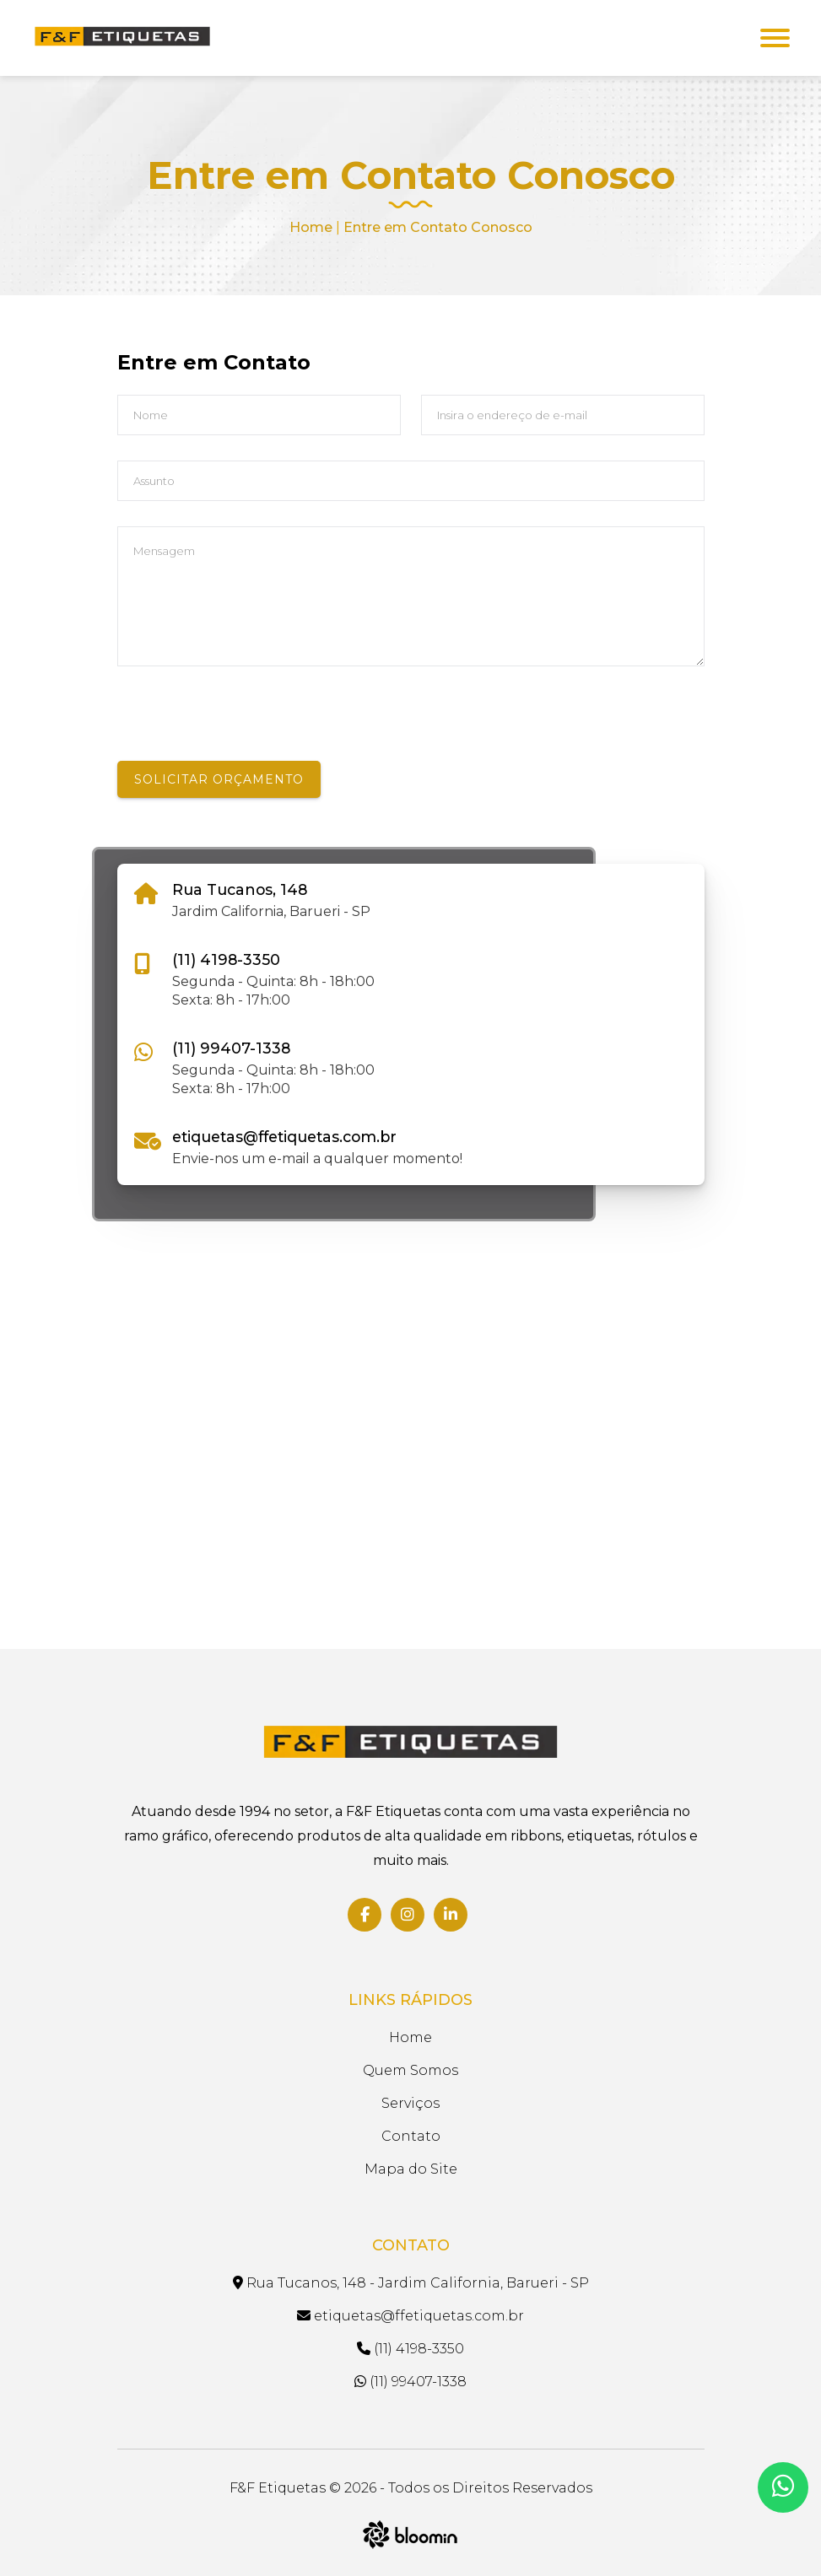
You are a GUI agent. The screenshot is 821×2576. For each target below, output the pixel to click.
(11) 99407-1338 (231, 1048)
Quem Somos (410, 2070)
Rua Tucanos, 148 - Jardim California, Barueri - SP (411, 2283)
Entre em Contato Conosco (437, 227)
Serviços (410, 2103)
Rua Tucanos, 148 (239, 889)
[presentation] (245, 728)
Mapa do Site (411, 2169)
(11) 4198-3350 (226, 959)
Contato (410, 2136)
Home (310, 227)
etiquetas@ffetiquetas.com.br (284, 1136)
